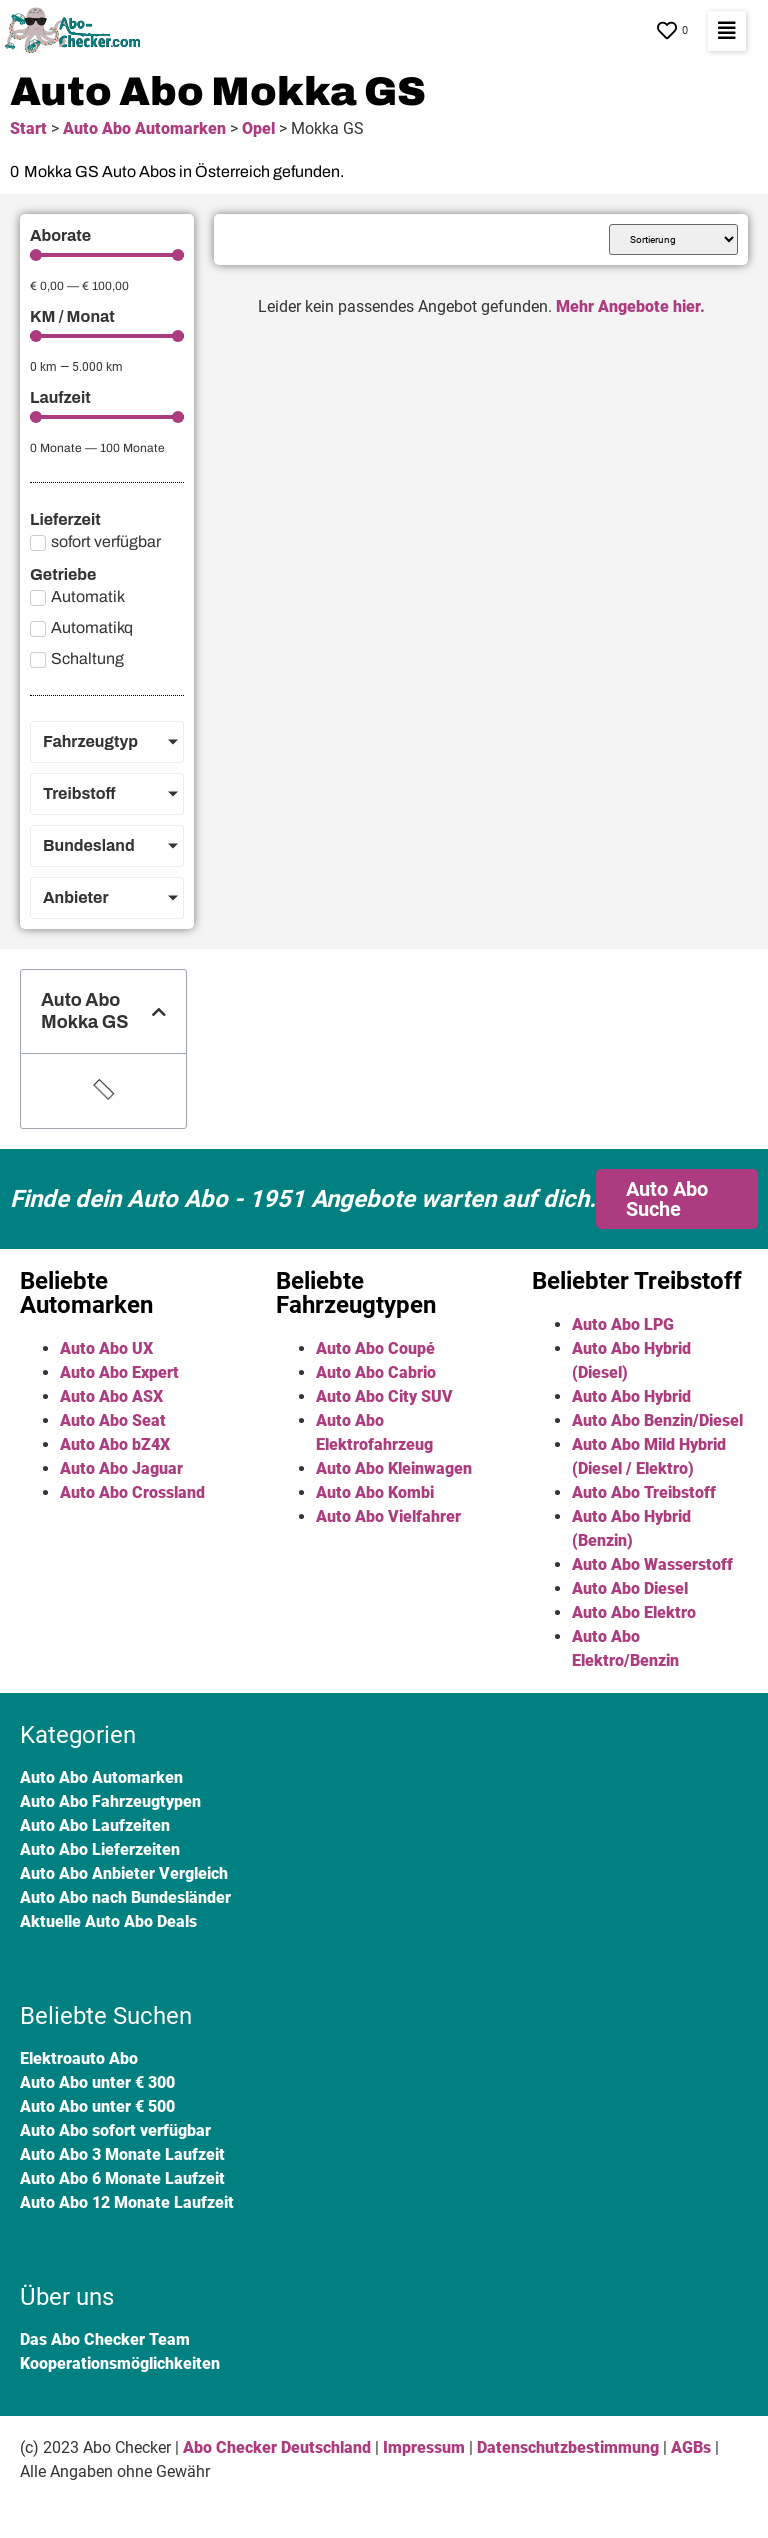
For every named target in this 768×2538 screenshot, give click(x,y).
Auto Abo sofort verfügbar (115, 2130)
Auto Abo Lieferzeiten (100, 1849)
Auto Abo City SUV (384, 1396)
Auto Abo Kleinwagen (394, 1468)
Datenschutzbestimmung (568, 2447)
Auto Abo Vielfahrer (388, 1516)
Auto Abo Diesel (630, 1588)
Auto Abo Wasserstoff (652, 1564)
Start (28, 128)
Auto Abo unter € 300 (97, 2082)
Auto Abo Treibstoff (644, 1492)
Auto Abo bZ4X (115, 1444)
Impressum (424, 2447)
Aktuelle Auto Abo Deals (108, 1921)
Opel (258, 128)
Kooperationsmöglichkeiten (120, 2363)
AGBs (691, 2447)
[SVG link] (77, 31)
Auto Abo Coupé (375, 1348)
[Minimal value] (107, 255)
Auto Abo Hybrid (631, 1396)
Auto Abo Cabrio (376, 1372)
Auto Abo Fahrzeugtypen (110, 1801)
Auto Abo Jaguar (121, 1468)
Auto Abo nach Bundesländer (125, 1897)
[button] (727, 31)
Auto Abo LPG (623, 1324)
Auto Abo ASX (111, 1396)
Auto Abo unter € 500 (97, 2106)
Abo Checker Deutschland (277, 2447)
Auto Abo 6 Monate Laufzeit (122, 2178)
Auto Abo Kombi (375, 1492)
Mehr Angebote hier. (630, 306)
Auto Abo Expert (119, 1372)
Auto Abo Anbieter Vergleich (124, 1873)
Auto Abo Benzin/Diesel (657, 1420)
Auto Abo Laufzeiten (95, 1825)
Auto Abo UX (106, 1348)
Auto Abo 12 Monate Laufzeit (127, 2202)
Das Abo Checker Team (105, 2339)
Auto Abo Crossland (132, 1492)
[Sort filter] (673, 239)
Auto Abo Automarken (144, 128)
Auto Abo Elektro (634, 1612)
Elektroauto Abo (79, 2058)
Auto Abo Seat (113, 1420)
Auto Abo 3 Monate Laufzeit (122, 2154)
